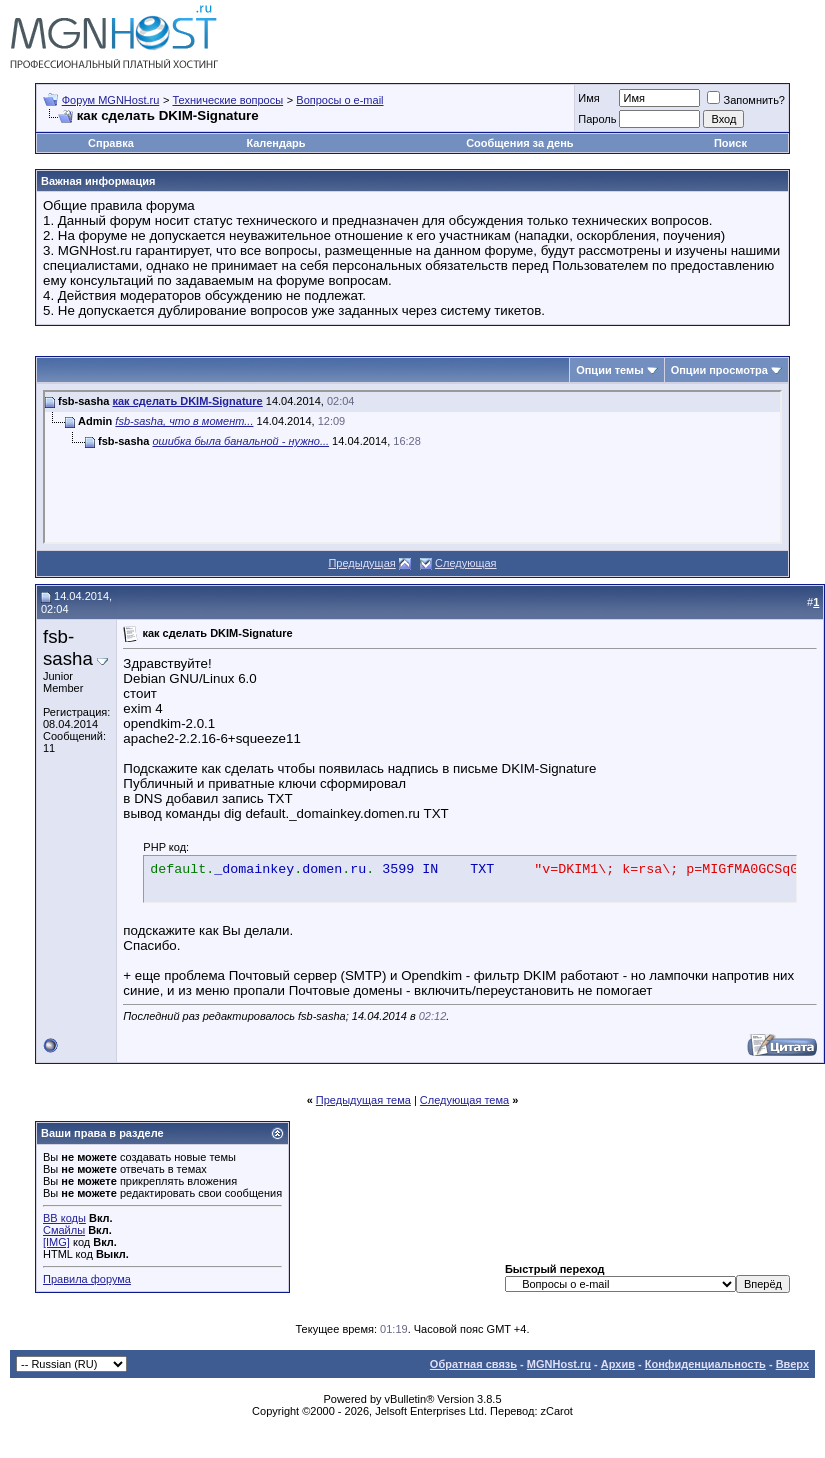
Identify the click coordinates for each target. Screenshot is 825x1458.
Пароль (597, 119)
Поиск (730, 143)
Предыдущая (361, 563)
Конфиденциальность (705, 1364)
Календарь (275, 143)
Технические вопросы (227, 100)
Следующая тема (464, 1100)
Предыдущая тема (363, 1100)
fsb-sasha (68, 647)
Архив (618, 1364)
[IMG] (56, 1242)
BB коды (64, 1218)
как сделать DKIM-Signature (187, 401)
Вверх (792, 1364)
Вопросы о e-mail (339, 100)
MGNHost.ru (559, 1364)
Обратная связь (473, 1364)
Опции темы (609, 370)
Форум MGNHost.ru (111, 100)
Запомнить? (746, 100)
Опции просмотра (719, 370)
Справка (111, 143)
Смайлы (64, 1230)
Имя (588, 98)
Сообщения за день (519, 143)
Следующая (466, 563)
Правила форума (87, 1279)
